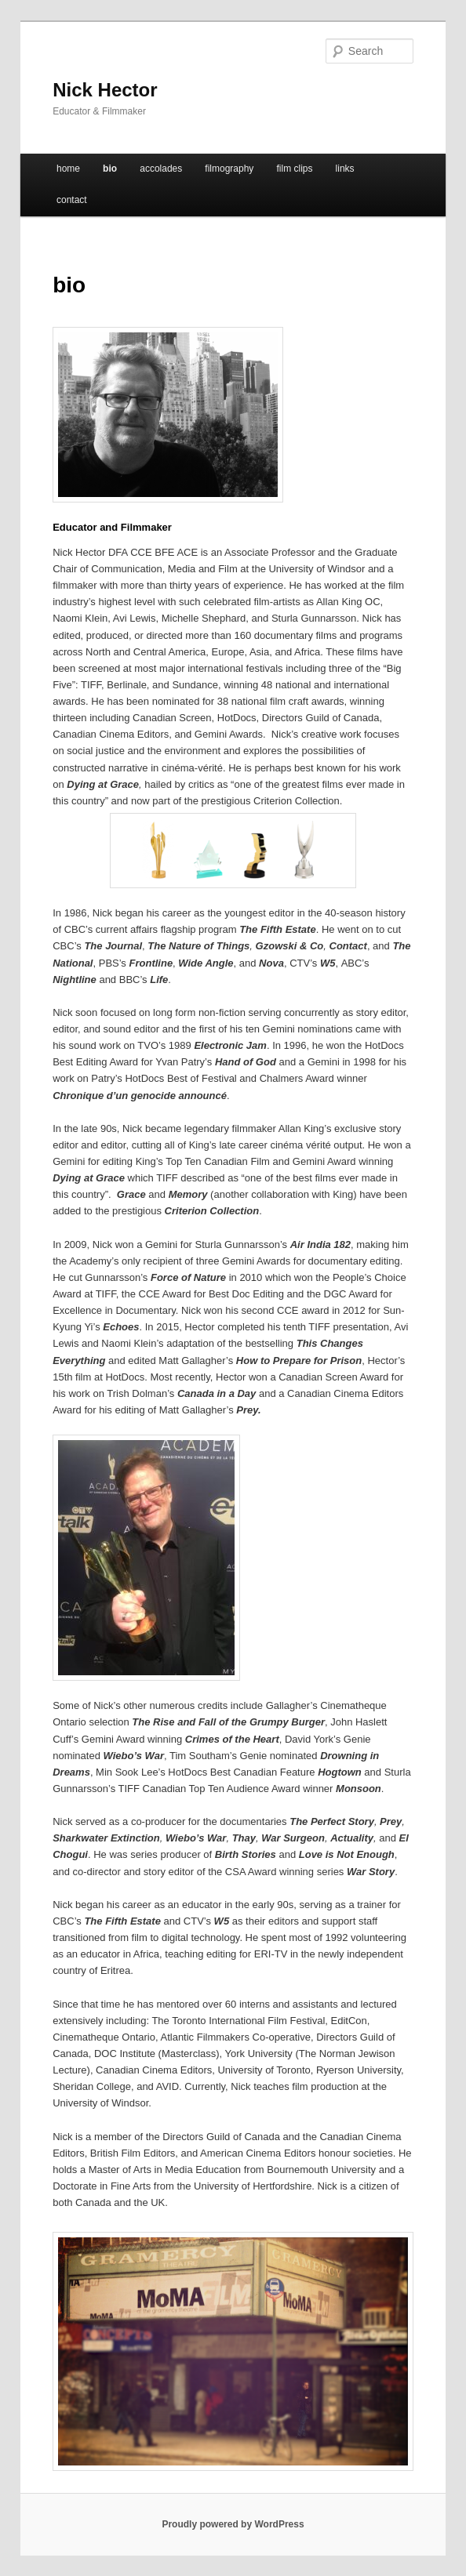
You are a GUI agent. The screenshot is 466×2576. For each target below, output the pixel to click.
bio (110, 168)
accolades (161, 168)
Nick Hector (105, 89)
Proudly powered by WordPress (233, 2524)
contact (71, 199)
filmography (229, 168)
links (345, 168)
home (68, 168)
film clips (294, 168)
